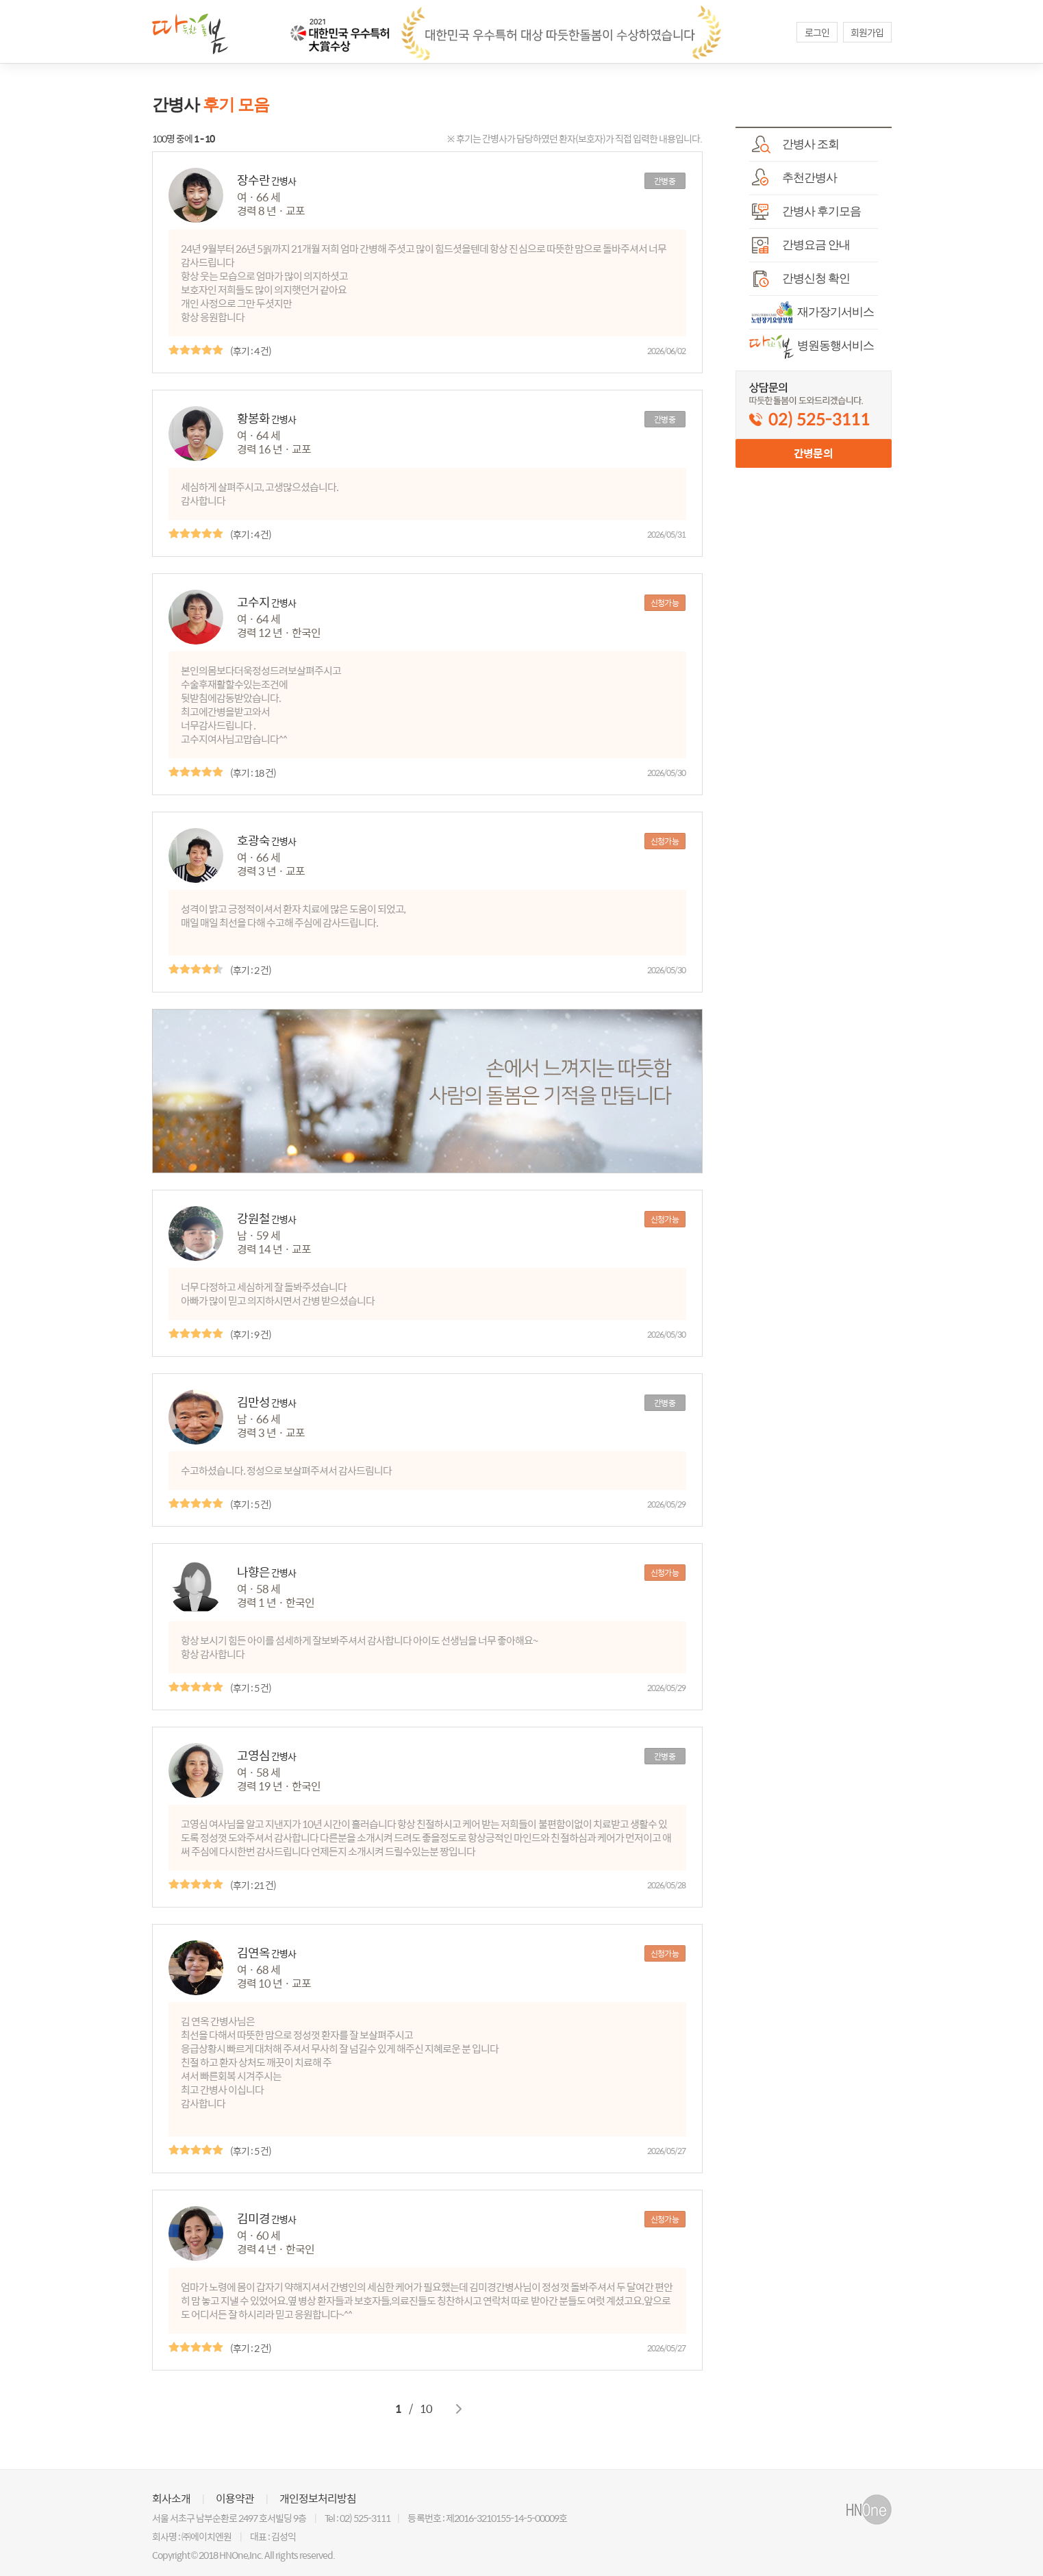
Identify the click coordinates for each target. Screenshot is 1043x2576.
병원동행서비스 (811, 346)
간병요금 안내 (799, 245)
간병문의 (813, 453)
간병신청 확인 (799, 279)
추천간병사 (793, 178)
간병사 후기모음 (805, 212)
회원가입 (867, 32)
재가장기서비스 (811, 312)
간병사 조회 (794, 144)
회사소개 (171, 2498)
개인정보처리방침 (317, 2498)
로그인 (817, 32)
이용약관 (235, 2498)
